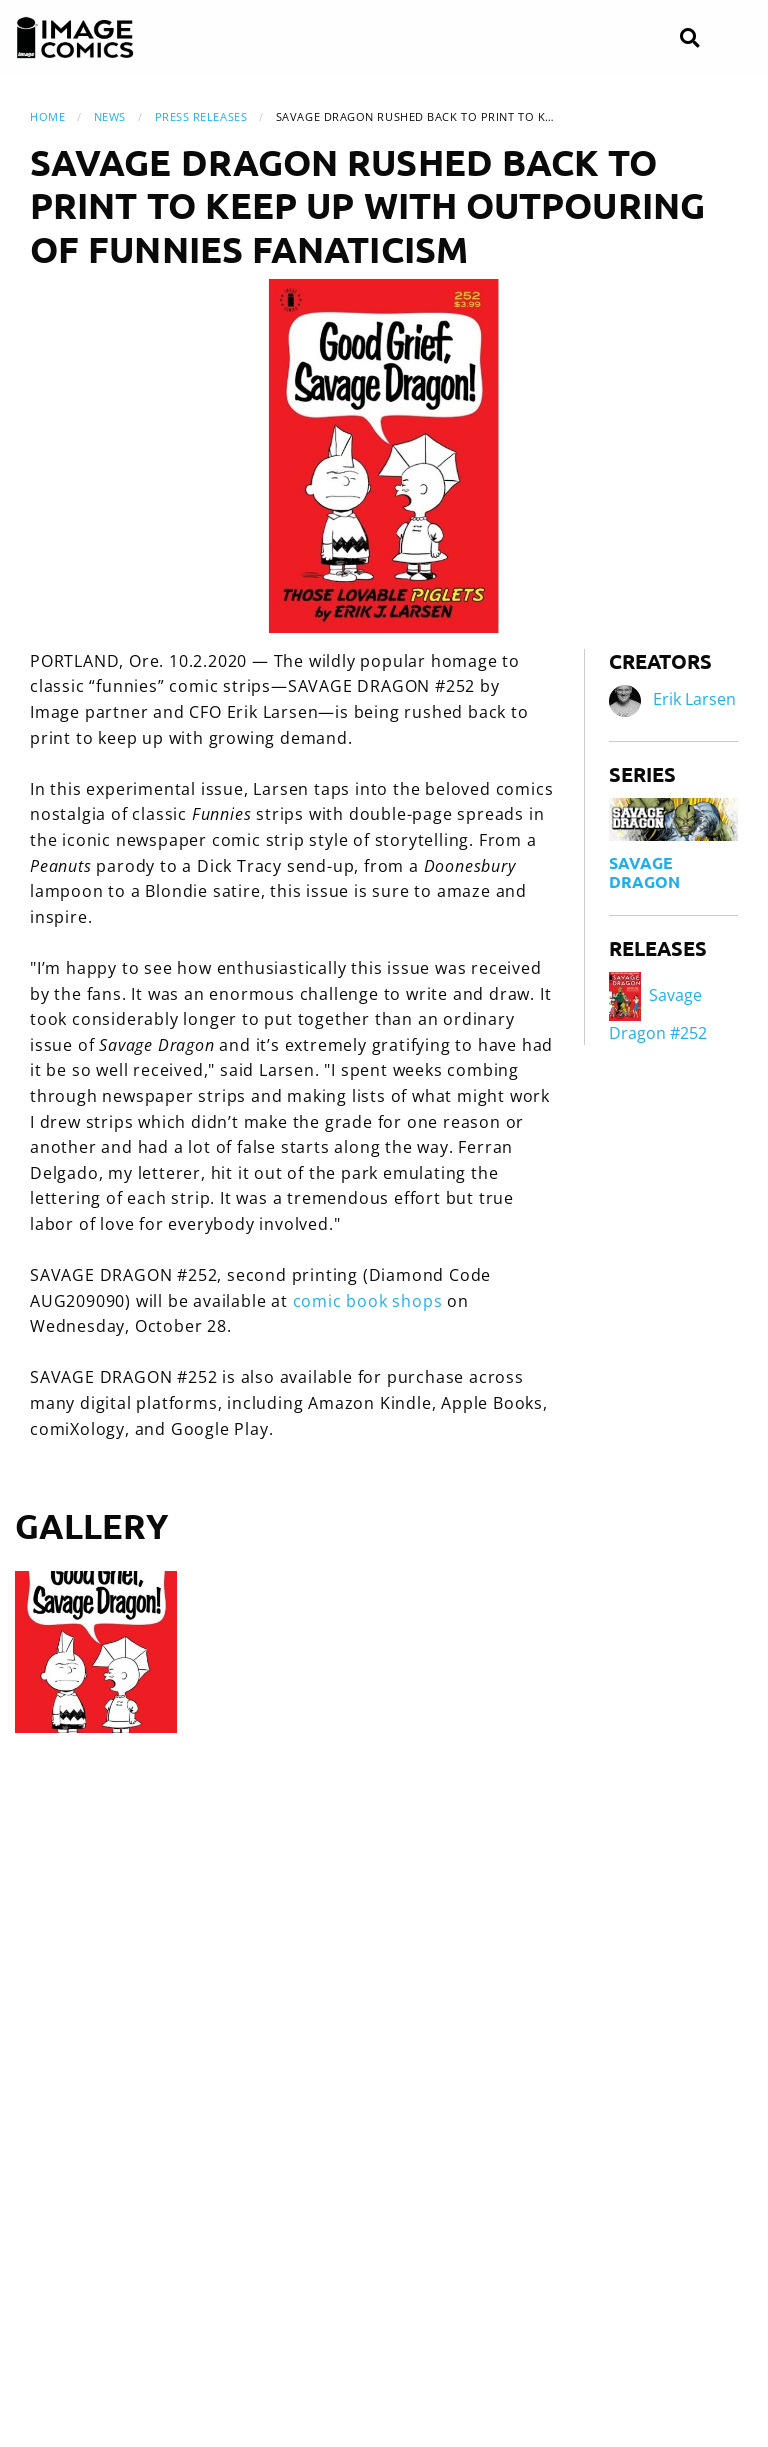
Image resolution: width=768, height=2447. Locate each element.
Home (47, 116)
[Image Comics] (75, 38)
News (110, 116)
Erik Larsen (694, 699)
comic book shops (368, 1301)
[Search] (689, 38)
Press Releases (201, 116)
